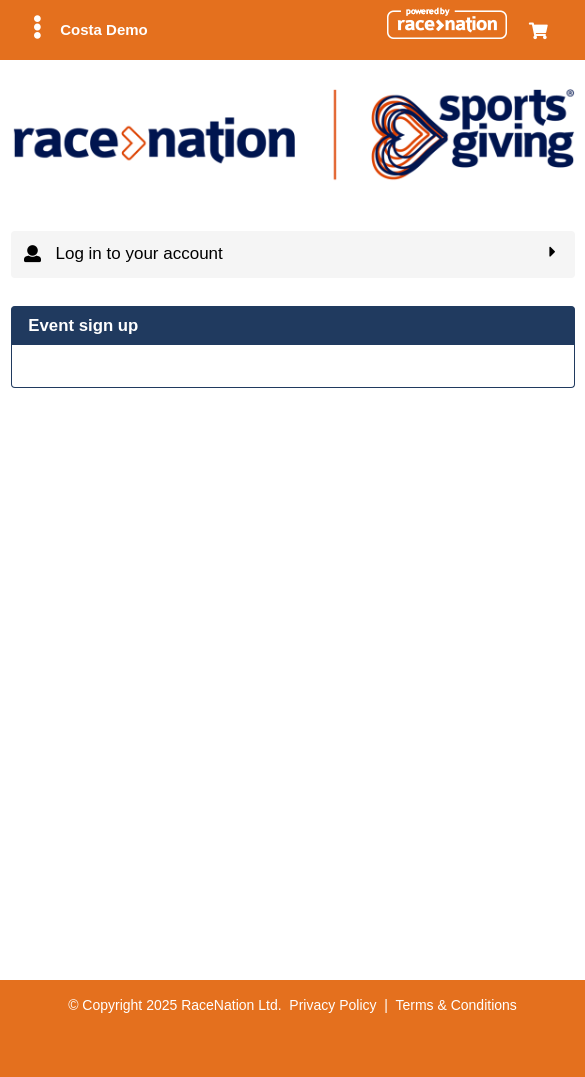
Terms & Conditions (455, 1005)
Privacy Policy (332, 1005)
